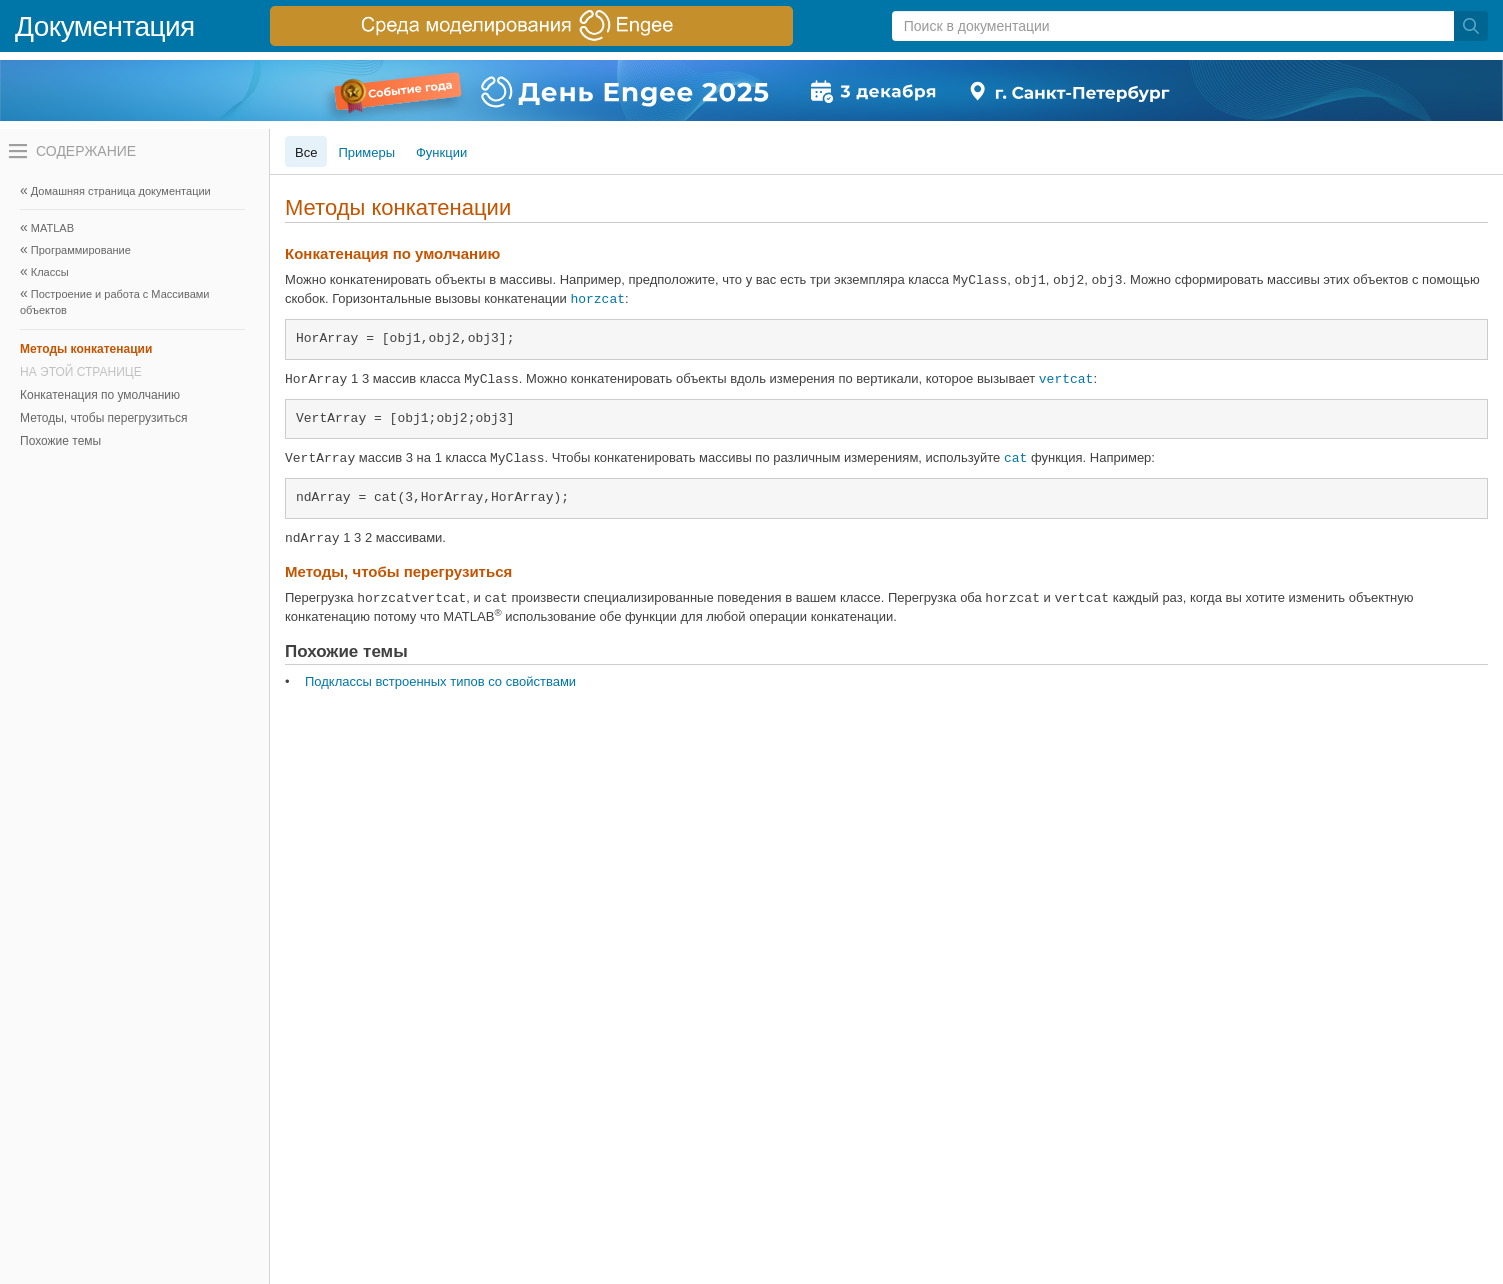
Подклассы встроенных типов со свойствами (440, 681)
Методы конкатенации (86, 349)
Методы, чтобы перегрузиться (103, 418)
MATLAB (52, 228)
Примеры (366, 152)
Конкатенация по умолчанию (100, 395)
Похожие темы (60, 441)
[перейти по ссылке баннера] (531, 26)
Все (306, 152)
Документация (105, 26)
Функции (441, 152)
